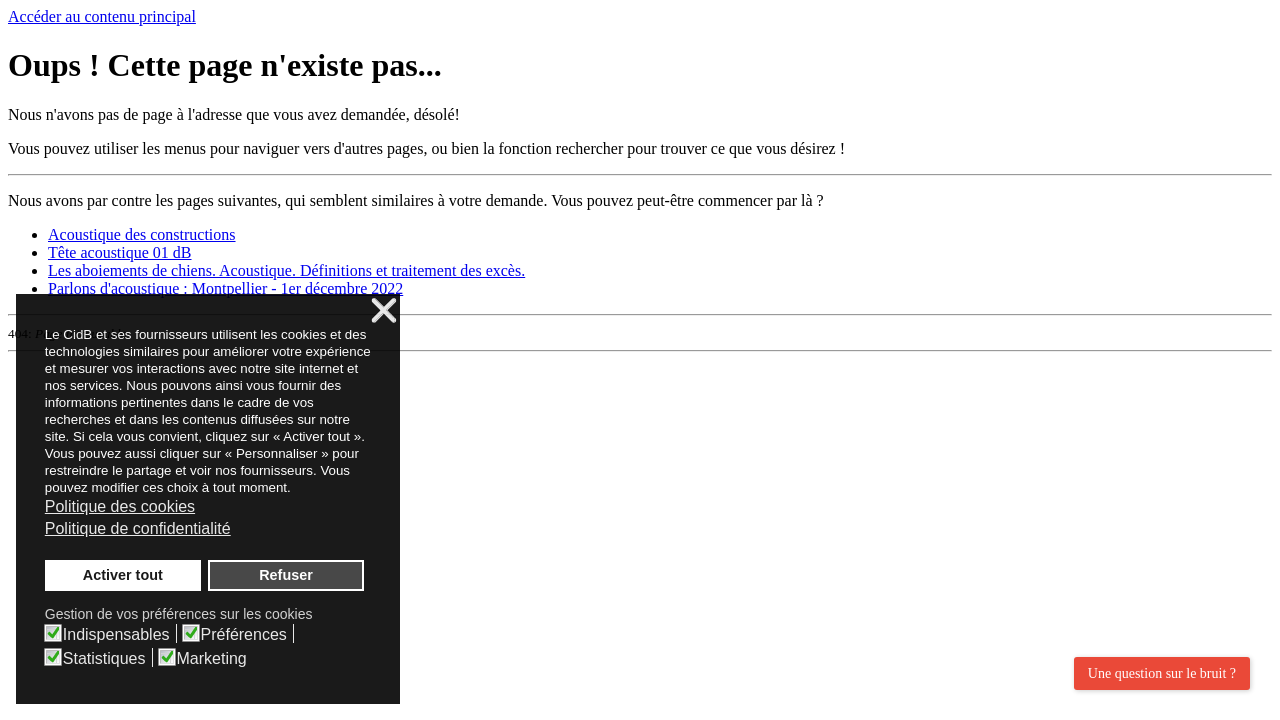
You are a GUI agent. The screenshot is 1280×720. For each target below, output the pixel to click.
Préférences (244, 635)
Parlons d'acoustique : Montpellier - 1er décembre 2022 (225, 288)
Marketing (212, 659)
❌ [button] (384, 311)
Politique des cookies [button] (120, 506)
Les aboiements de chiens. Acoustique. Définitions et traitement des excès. (286, 270)
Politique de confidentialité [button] (138, 528)
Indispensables (116, 635)
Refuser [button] (286, 575)
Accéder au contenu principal (102, 16)
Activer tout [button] (123, 575)
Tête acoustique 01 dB (120, 252)
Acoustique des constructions (142, 234)
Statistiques (104, 659)
